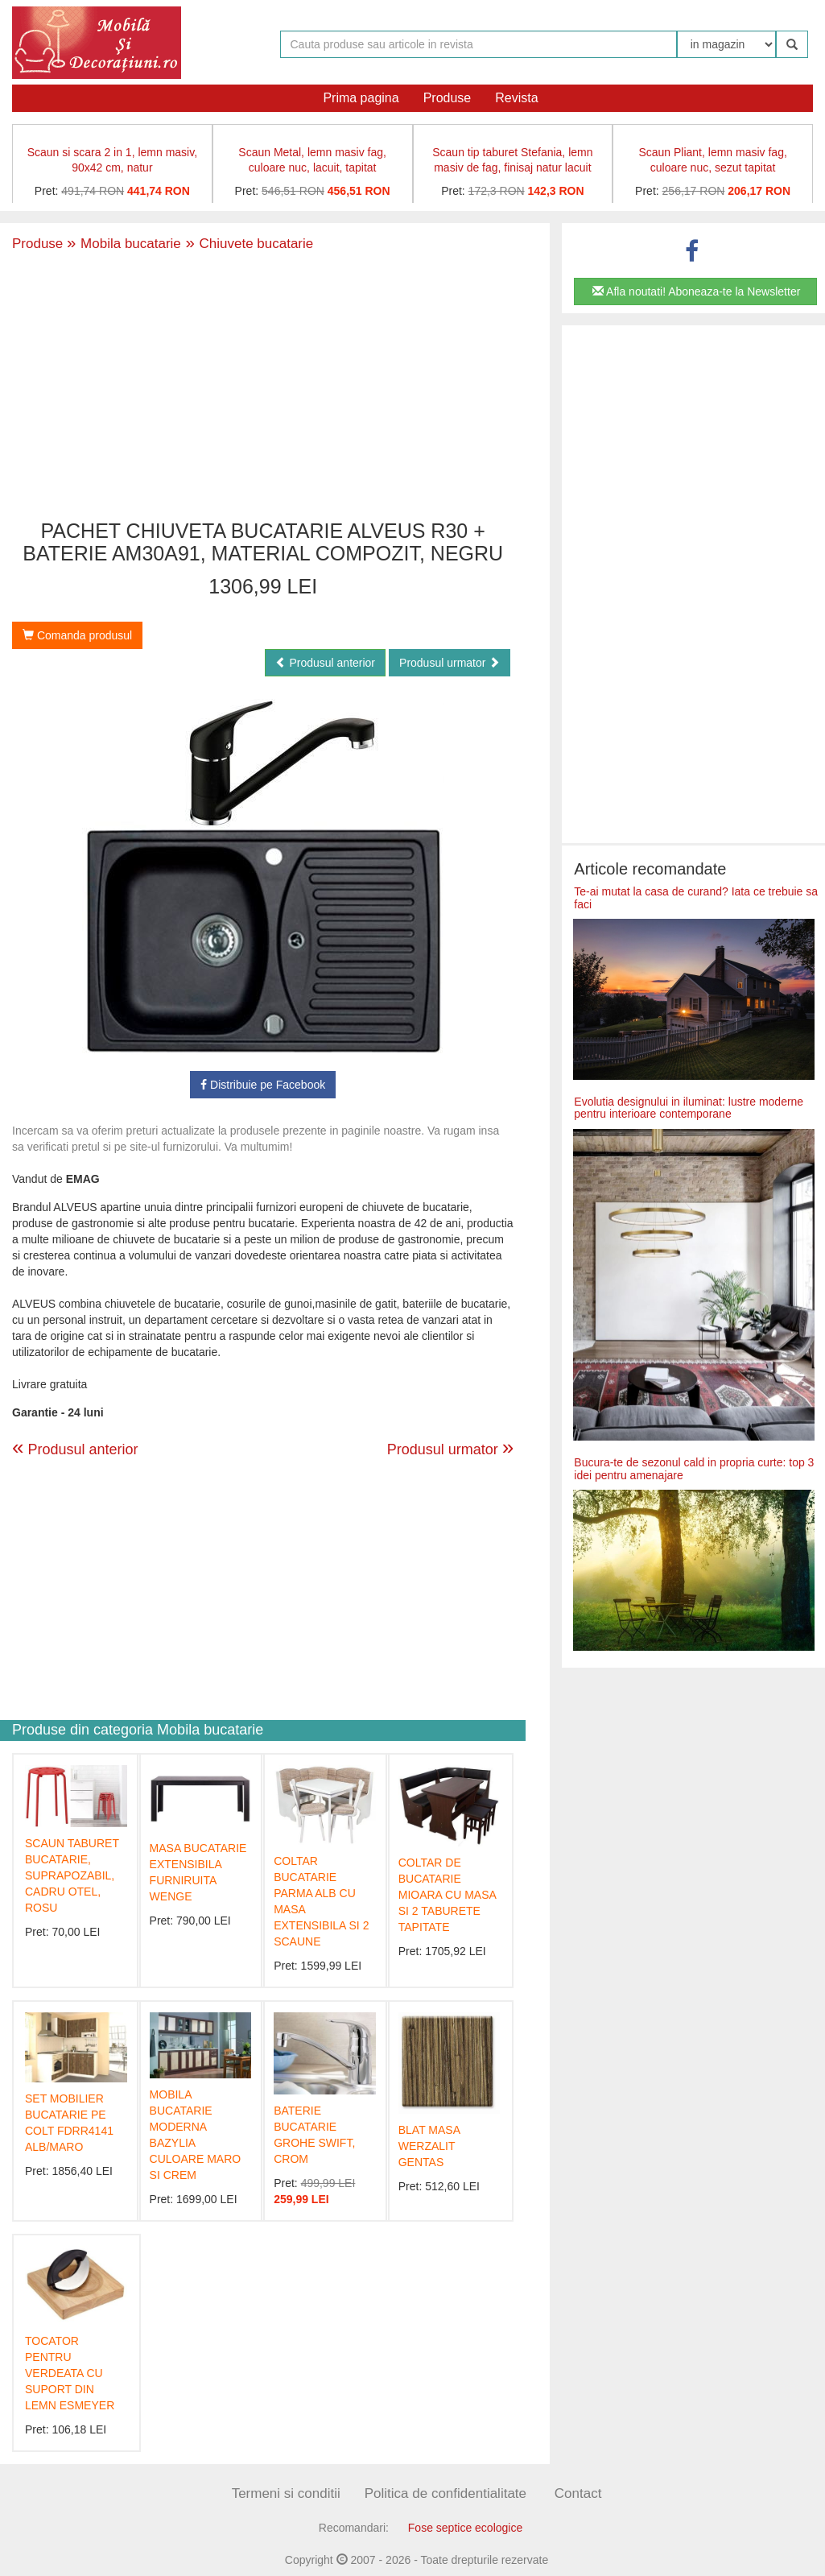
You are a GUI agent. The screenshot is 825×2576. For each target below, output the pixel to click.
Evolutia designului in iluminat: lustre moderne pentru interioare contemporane (688, 1107)
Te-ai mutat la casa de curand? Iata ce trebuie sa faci (696, 897)
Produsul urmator (449, 662)
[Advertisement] (263, 387)
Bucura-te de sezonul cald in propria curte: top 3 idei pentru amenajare (694, 1468)
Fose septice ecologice (465, 2527)
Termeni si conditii (286, 2493)
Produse (447, 98)
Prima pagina (360, 98)
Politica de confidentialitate (445, 2493)
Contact (578, 2493)
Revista (516, 98)
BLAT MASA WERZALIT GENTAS (429, 2146)
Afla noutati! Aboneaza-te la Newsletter (696, 291)
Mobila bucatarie (124, 243)
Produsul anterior (325, 662)
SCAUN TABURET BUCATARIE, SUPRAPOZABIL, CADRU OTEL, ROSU (72, 1875)
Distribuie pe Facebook (262, 1084)
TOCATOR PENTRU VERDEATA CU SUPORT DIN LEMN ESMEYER (69, 2373)
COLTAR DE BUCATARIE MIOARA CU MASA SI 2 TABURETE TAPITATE (447, 1894)
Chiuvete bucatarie (247, 243)
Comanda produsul (77, 635)
